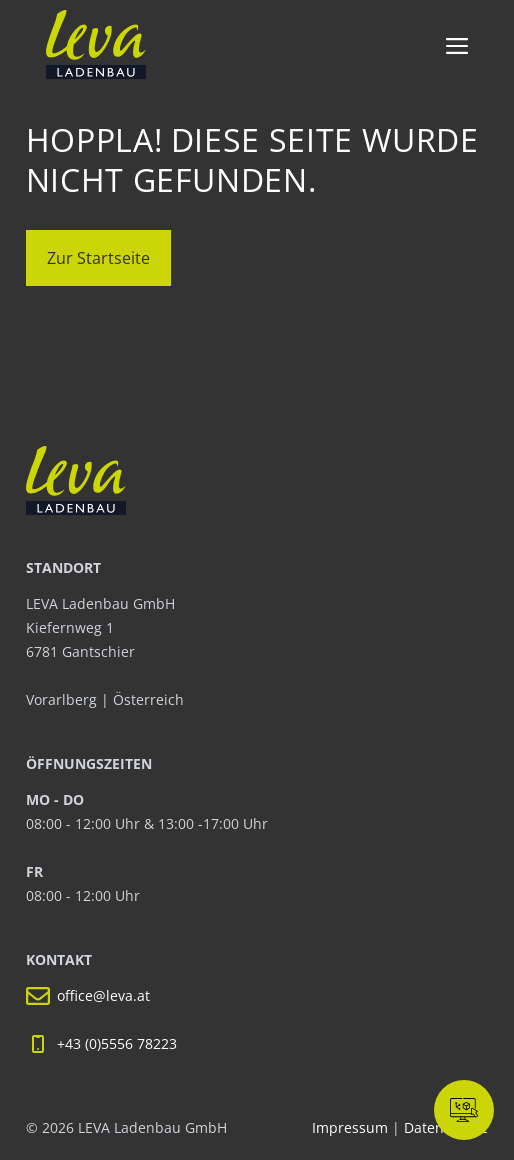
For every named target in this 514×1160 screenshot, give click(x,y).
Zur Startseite (98, 258)
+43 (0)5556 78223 (117, 1043)
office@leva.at (103, 995)
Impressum (352, 1127)
